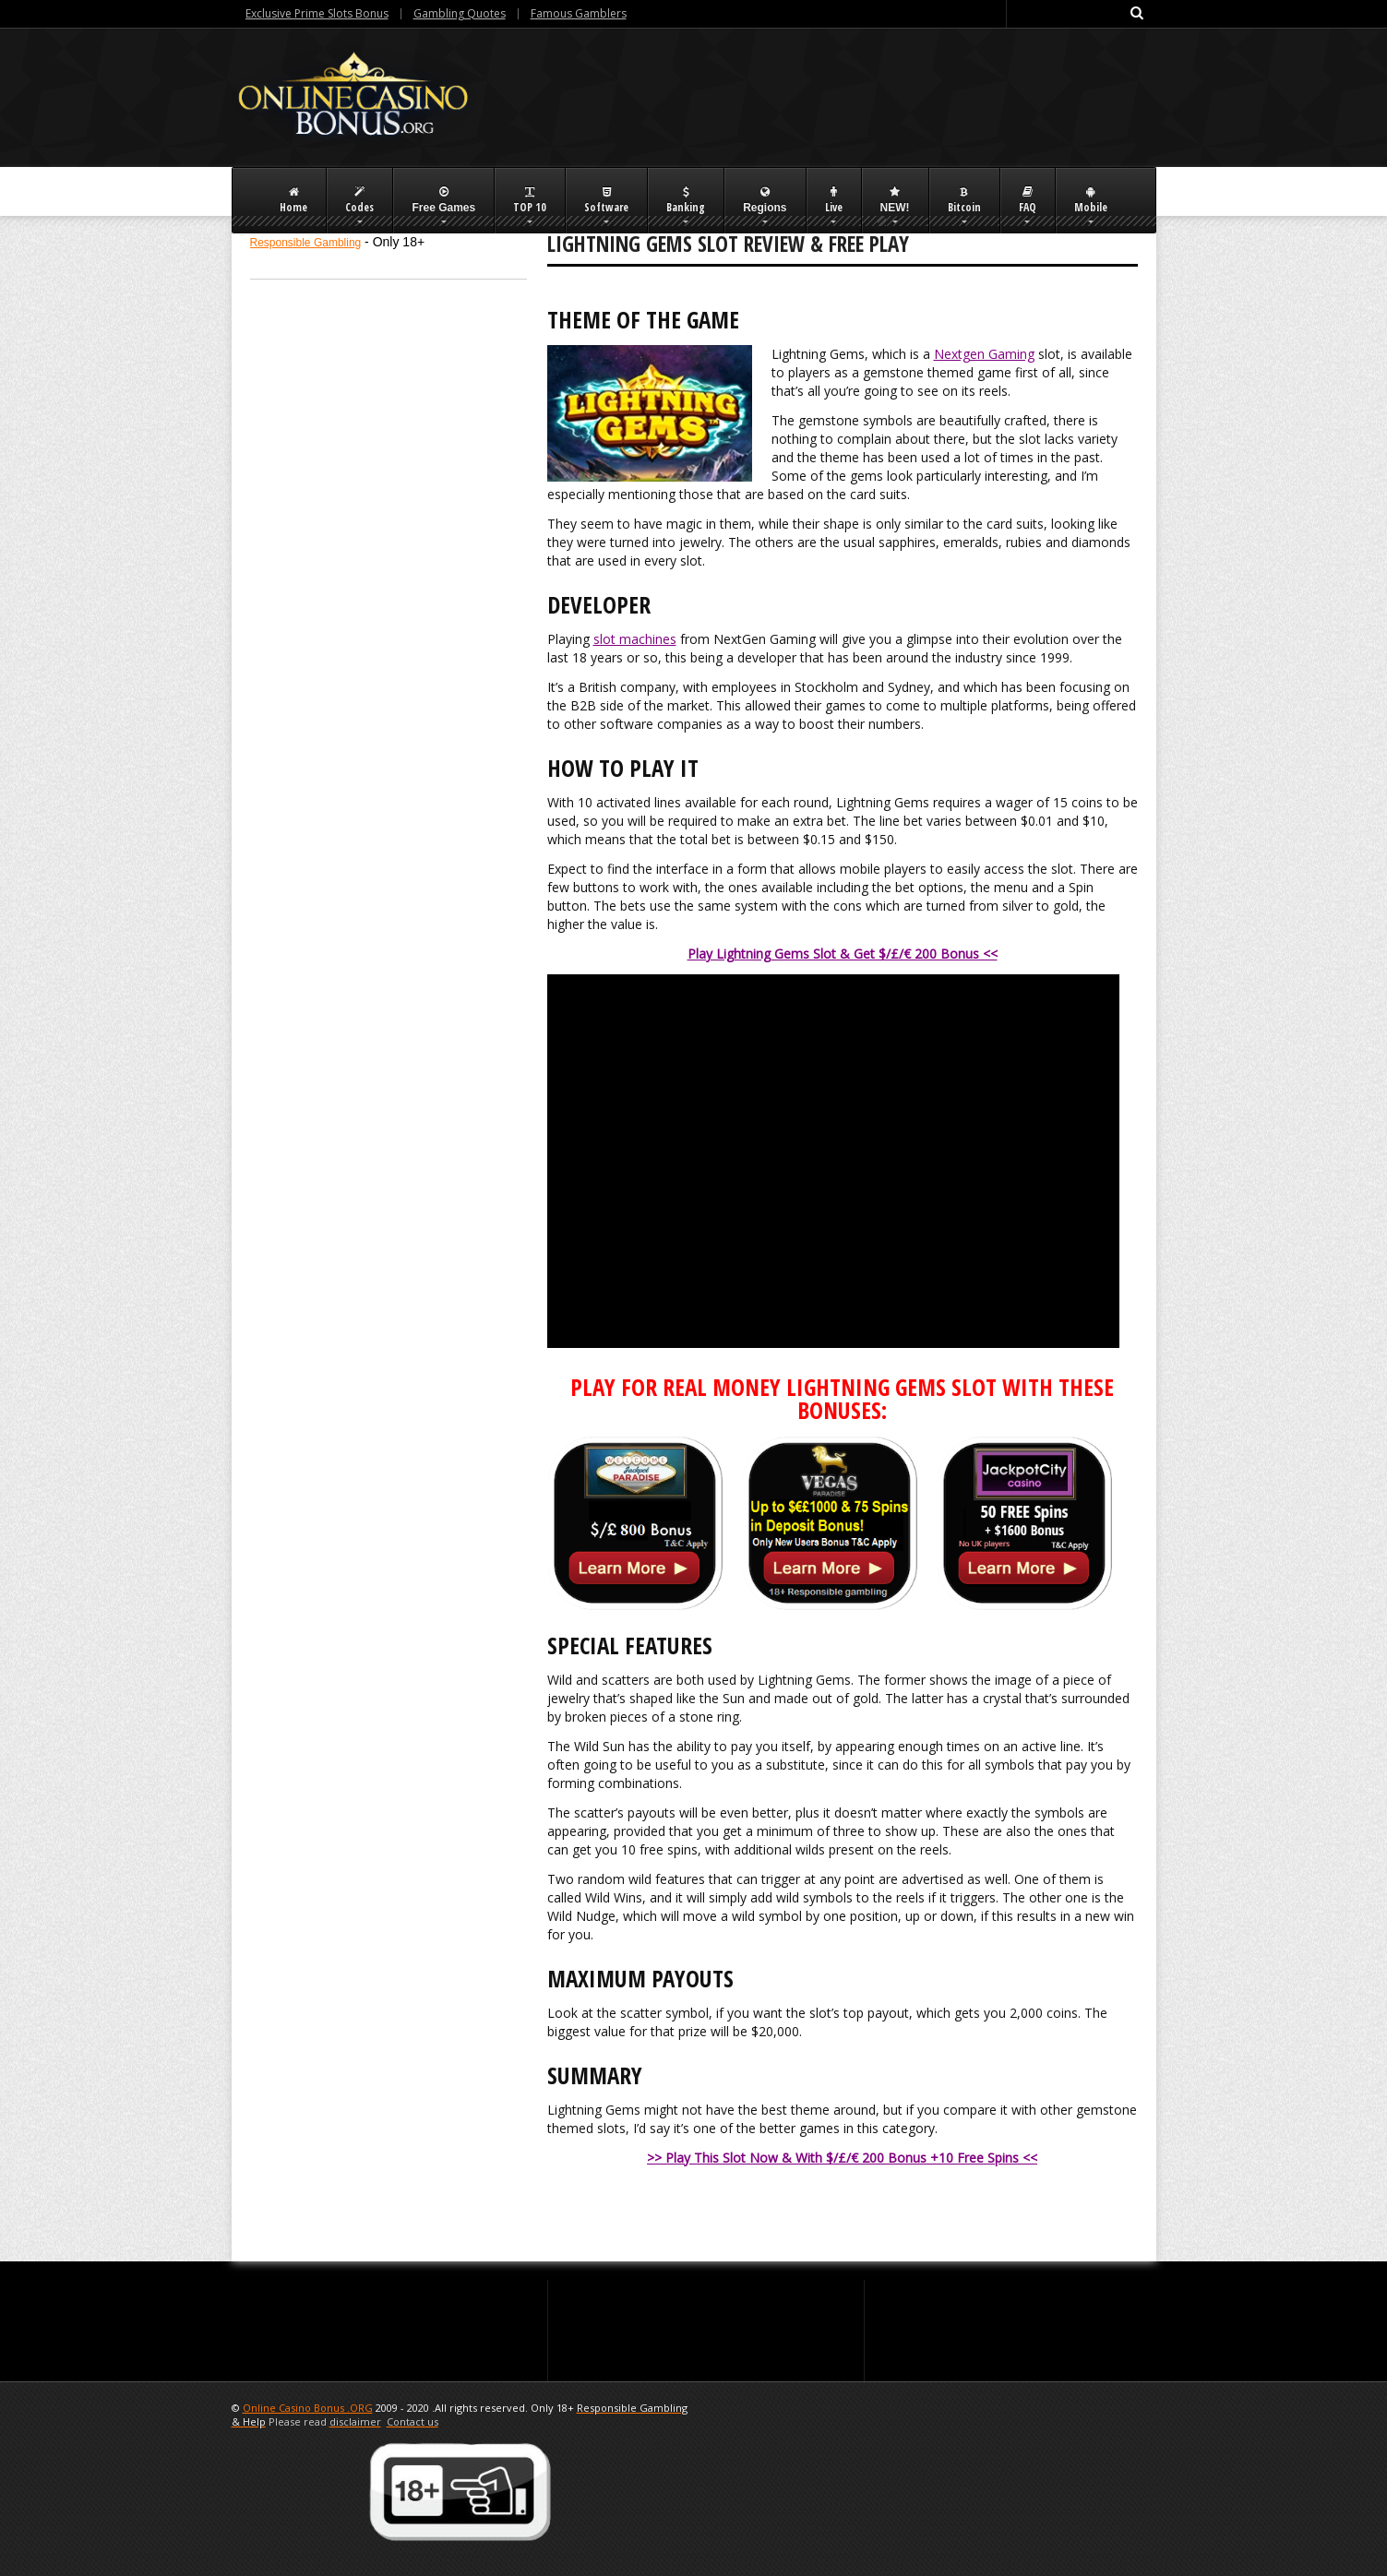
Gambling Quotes (459, 13)
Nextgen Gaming (984, 354)
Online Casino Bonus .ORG (308, 2408)
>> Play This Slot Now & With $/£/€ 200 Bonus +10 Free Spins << (842, 2157)
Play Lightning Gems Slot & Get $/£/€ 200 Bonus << (843, 953)
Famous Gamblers (579, 13)
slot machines (634, 639)
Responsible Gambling (306, 242)
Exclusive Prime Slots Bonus (317, 13)
